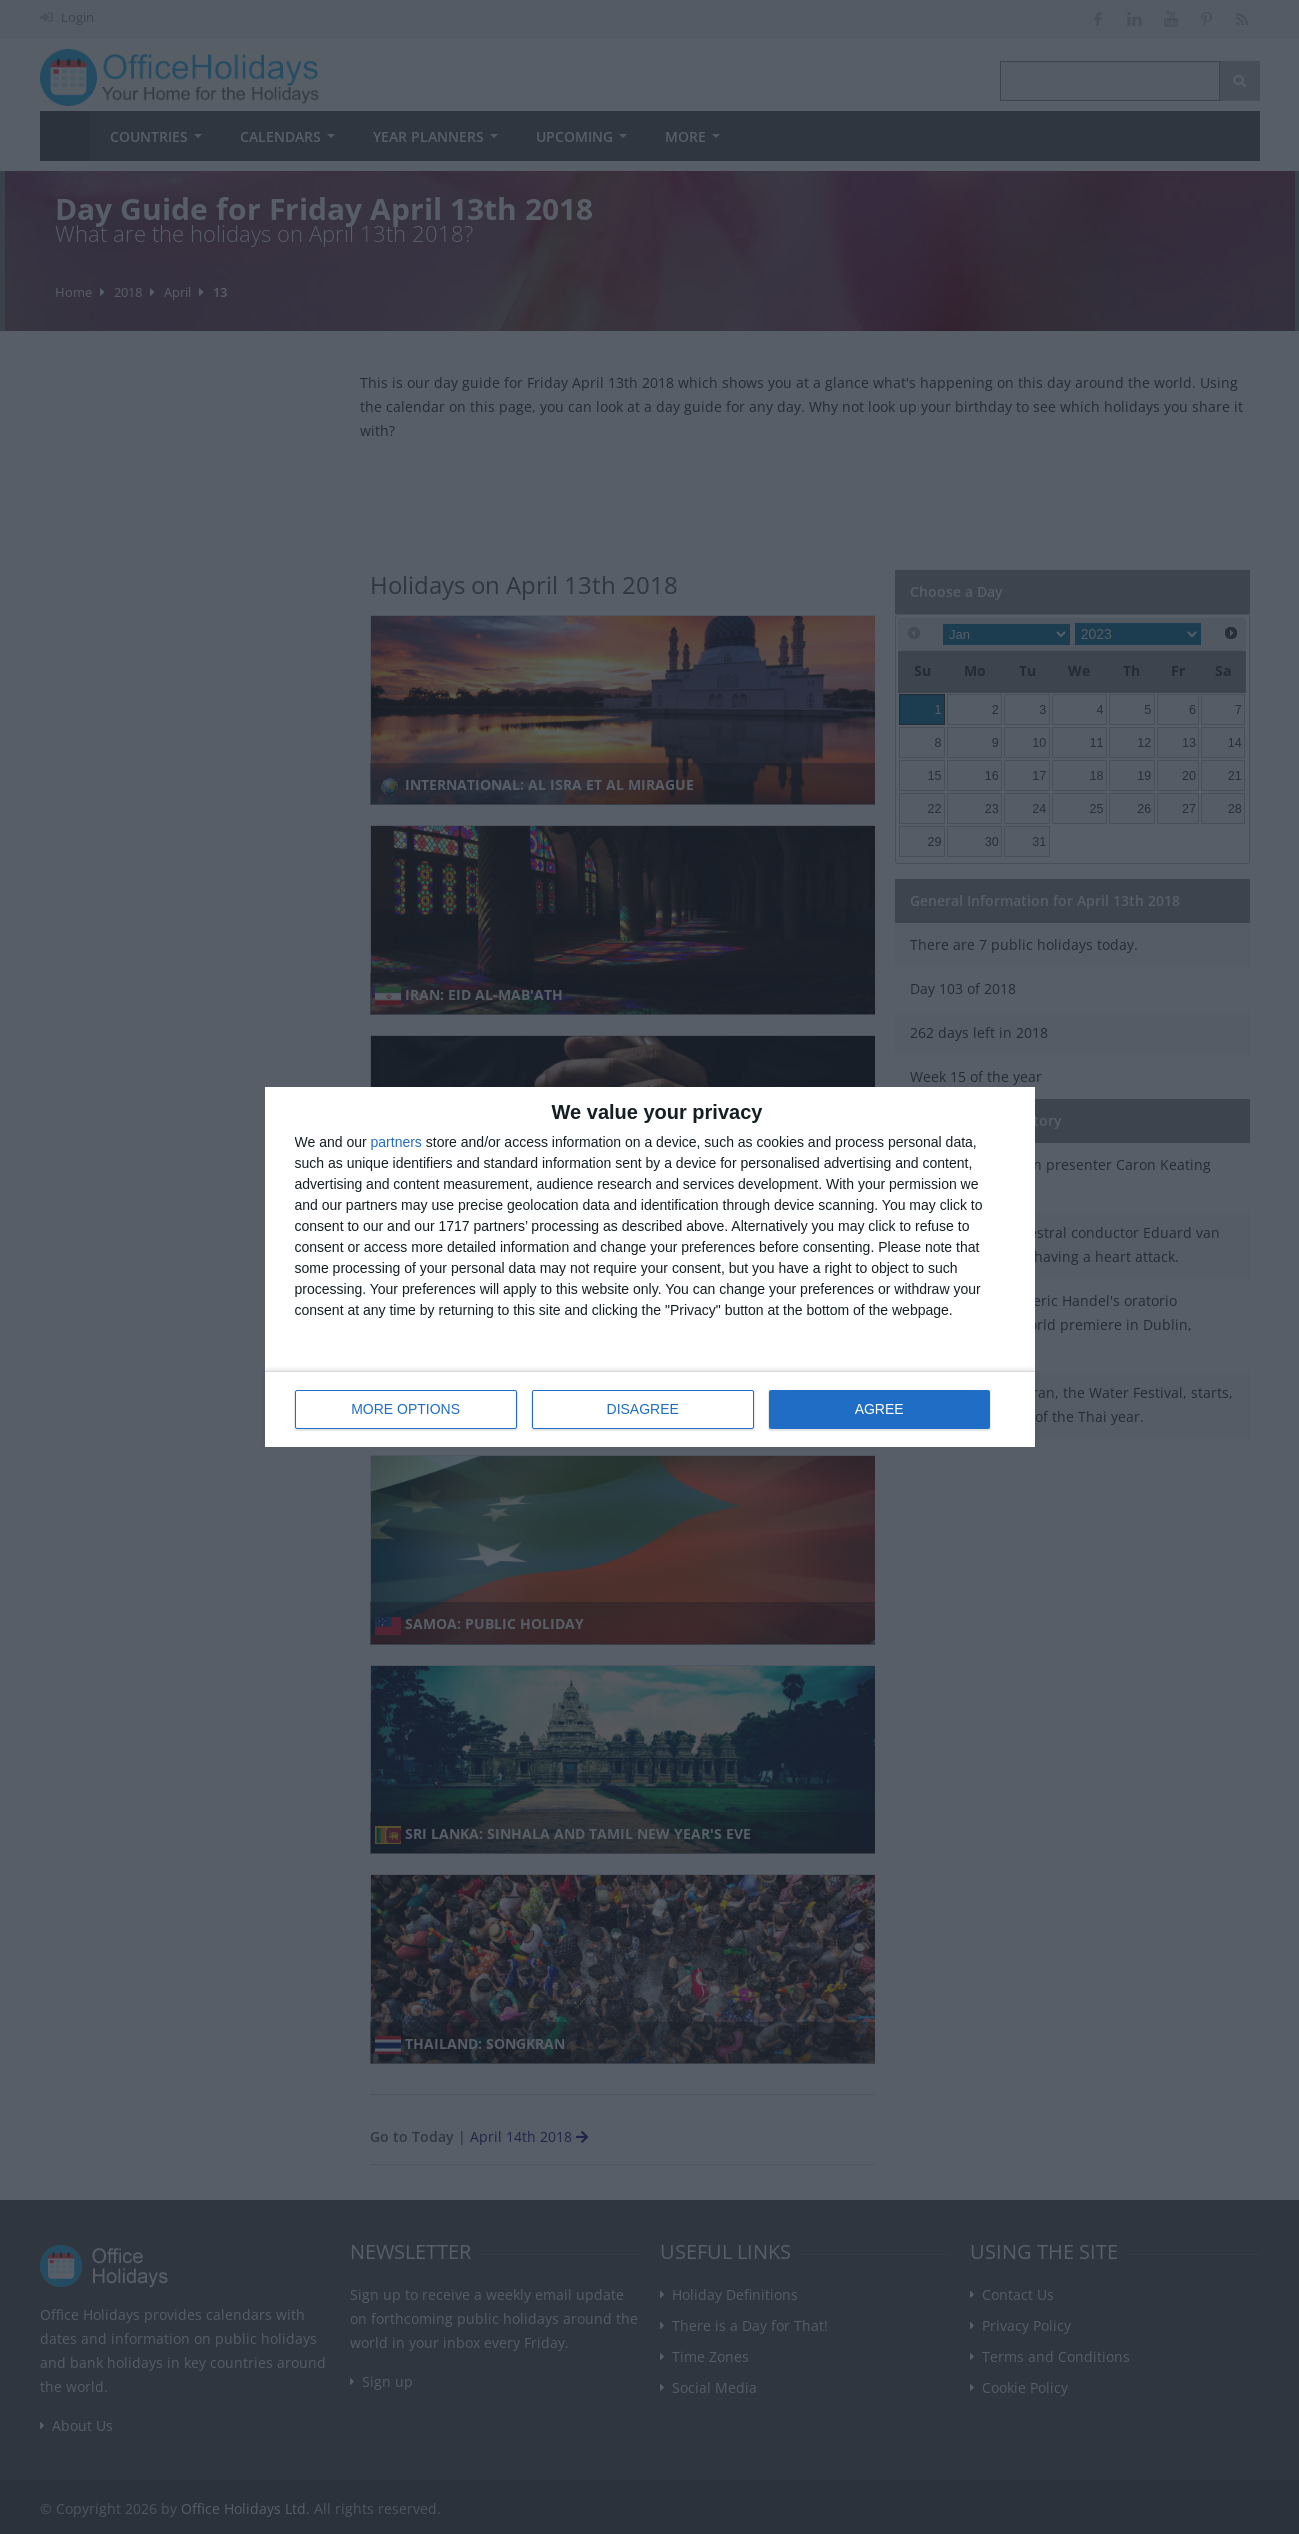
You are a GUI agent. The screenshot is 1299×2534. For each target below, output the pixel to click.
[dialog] (650, 1267)
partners (396, 1142)
